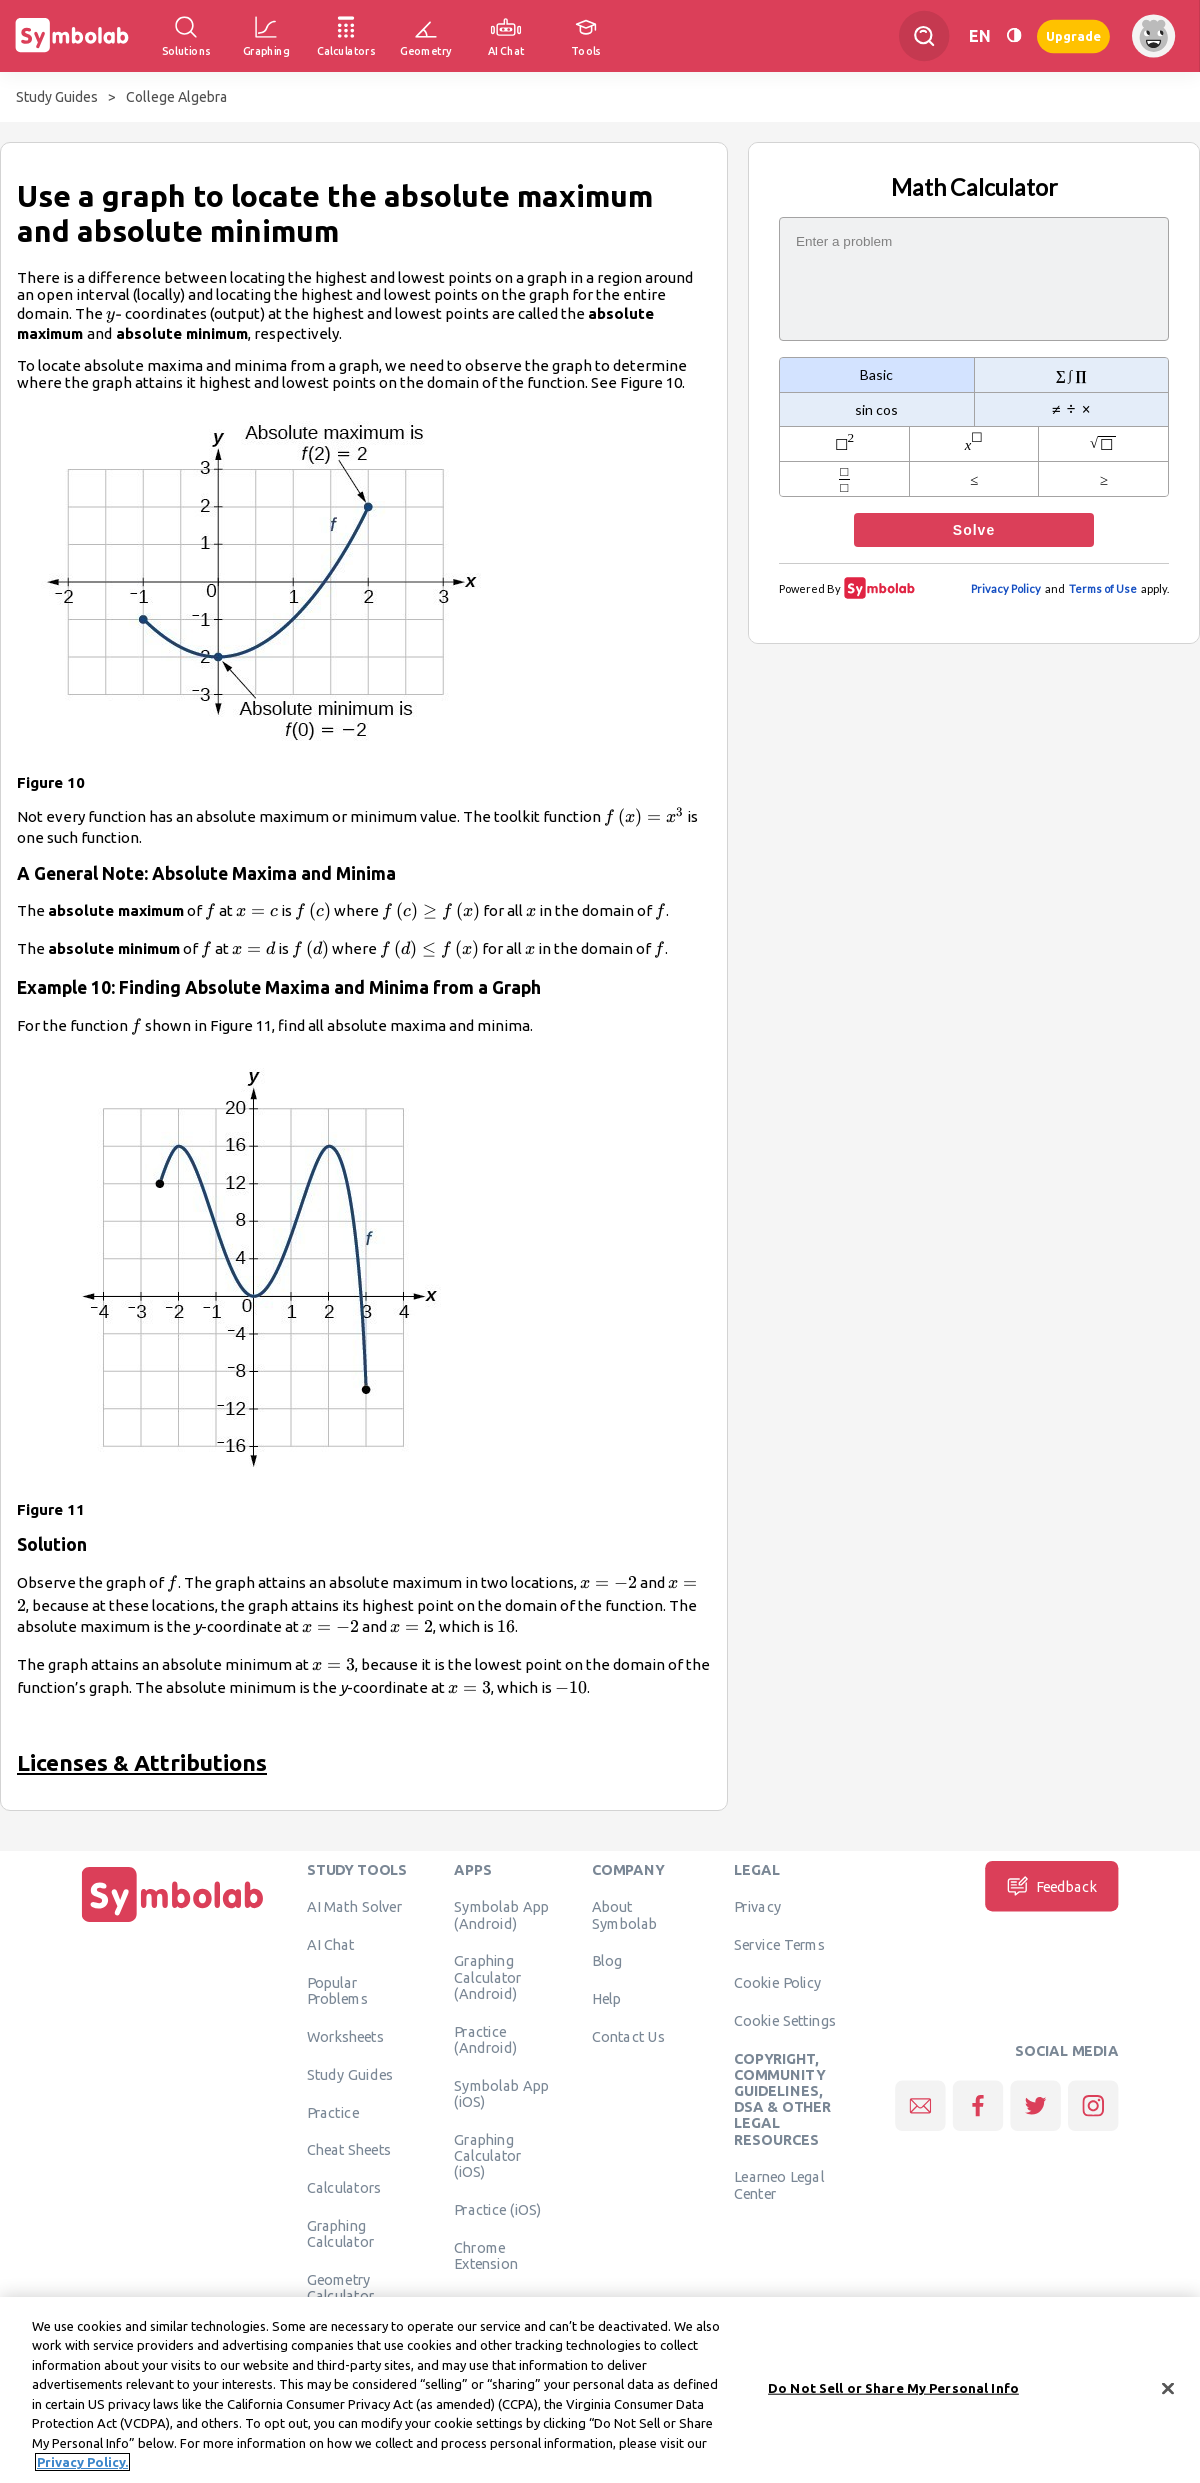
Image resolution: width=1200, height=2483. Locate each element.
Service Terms (779, 1945)
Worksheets (345, 2037)
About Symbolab (624, 1915)
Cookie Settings (785, 2021)
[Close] (1168, 2388)
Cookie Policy (777, 1983)
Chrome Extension (486, 2255)
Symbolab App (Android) (501, 1915)
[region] (600, 2390)
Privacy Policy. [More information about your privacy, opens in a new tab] (82, 2462)
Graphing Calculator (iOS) (488, 2155)
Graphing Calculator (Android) (488, 1977)
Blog (607, 1961)
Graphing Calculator (341, 2234)
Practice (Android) (485, 2039)
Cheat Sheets (349, 2150)
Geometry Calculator (341, 2288)
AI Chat (331, 1945)
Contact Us (628, 2037)
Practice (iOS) (497, 2210)
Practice (333, 2112)
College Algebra (176, 97)
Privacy (757, 1907)
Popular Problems (337, 1991)
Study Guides (57, 97)
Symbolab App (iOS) (501, 2093)
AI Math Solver (354, 1907)
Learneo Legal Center (779, 2185)
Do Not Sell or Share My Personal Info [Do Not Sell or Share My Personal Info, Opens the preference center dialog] (893, 2388)
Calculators (344, 2188)
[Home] (173, 1923)
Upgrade (1073, 35)
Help (606, 1999)
